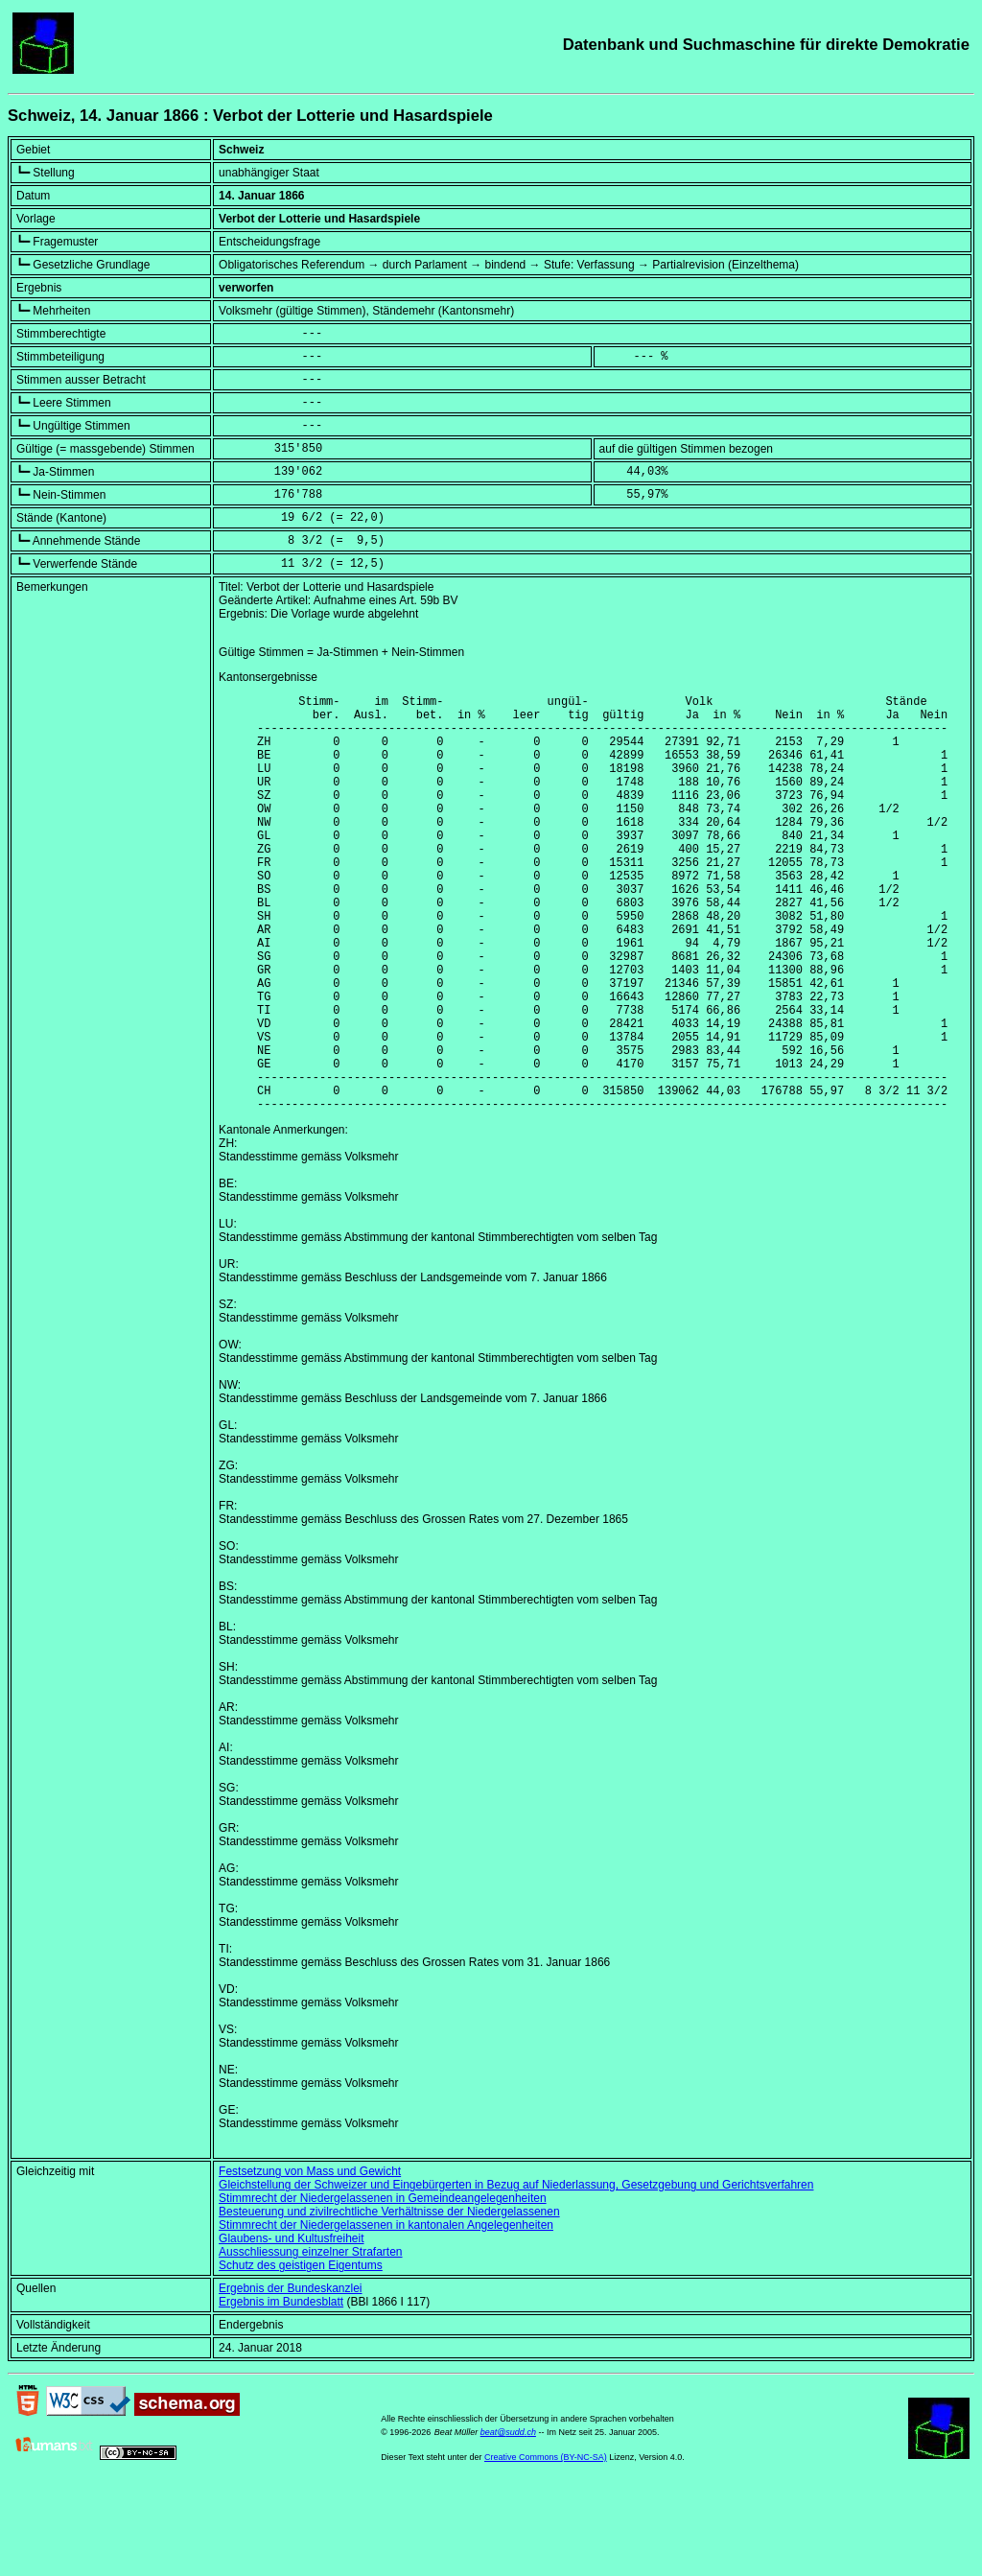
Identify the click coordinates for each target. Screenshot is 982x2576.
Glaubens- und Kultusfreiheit (291, 2327)
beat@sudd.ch (508, 2521)
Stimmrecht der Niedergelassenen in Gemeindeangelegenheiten (383, 2287)
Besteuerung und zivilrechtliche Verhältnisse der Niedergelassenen (389, 2300)
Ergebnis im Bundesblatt (281, 2391)
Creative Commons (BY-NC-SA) (545, 2546)
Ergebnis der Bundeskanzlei (290, 2377)
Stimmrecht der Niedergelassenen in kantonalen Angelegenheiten (386, 2314)
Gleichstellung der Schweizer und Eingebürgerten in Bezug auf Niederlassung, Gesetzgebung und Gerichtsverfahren (516, 2274)
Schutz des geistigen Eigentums (301, 2354)
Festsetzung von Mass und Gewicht (310, 2260)
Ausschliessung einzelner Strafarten (310, 2341)
